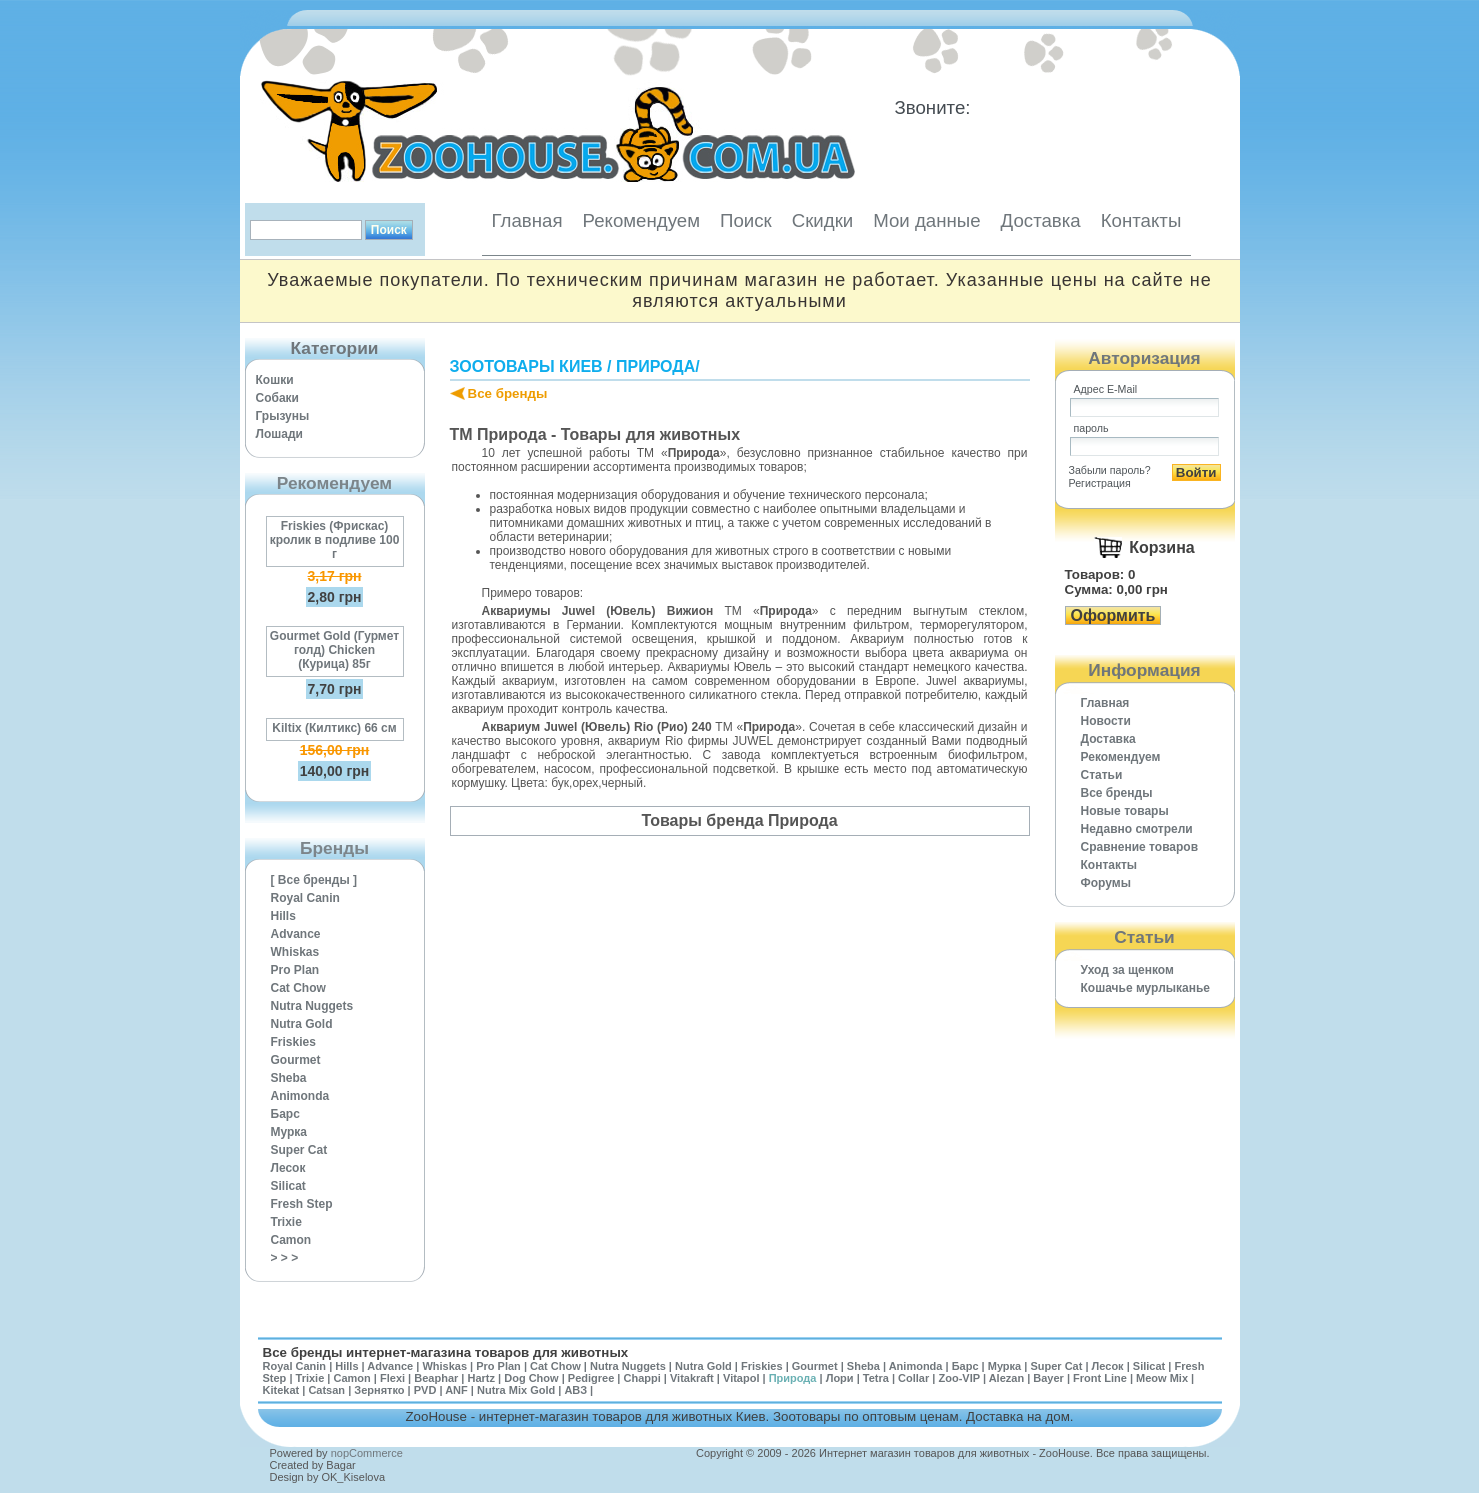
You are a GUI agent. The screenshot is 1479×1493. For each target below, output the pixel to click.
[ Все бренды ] (314, 880)
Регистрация (1100, 483)
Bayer (1048, 1378)
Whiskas (295, 952)
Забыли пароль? (1110, 470)
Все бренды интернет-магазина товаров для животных (446, 1352)
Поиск (746, 220)
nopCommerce (367, 1453)
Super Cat (299, 1150)
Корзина (1161, 547)
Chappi (641, 1378)
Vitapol (741, 1378)
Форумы (1106, 883)
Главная (527, 220)
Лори (840, 1378)
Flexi (392, 1378)
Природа (655, 366)
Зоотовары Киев (526, 366)
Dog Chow (531, 1378)
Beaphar (436, 1378)
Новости (1106, 721)
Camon (291, 1240)
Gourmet (296, 1060)
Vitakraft (692, 1378)
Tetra (876, 1378)
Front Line (1100, 1378)
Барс (285, 1114)
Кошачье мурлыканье (1146, 988)
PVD (425, 1390)
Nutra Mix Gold (516, 1390)
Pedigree (591, 1378)
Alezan (1006, 1378)
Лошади (279, 434)
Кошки (275, 380)
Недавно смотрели (1137, 829)
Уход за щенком (1127, 970)
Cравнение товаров (1140, 847)
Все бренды (508, 393)
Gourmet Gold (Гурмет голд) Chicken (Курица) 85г (334, 650)
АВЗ (575, 1390)
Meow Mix (1162, 1378)
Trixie (286, 1222)
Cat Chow (298, 988)
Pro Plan (295, 970)
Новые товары (1125, 811)
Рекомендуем (641, 220)
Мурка (289, 1132)
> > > (285, 1258)
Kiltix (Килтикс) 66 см (334, 728)
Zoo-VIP (958, 1378)
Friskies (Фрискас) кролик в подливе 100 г (335, 540)
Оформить (1113, 615)
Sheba (289, 1078)
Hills (283, 916)
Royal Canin (305, 898)
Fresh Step (302, 1204)
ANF (456, 1390)
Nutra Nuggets (312, 1006)
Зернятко (379, 1390)
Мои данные (926, 220)
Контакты (1141, 220)
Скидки (823, 220)
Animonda (300, 1096)
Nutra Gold (302, 1024)
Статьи (1102, 775)
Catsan (326, 1390)
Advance (296, 934)
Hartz (482, 1378)
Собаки (277, 398)
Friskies (293, 1042)
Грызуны (283, 416)
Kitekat (281, 1390)
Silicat (288, 1186)
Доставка (1041, 220)
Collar (913, 1378)
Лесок (288, 1168)
